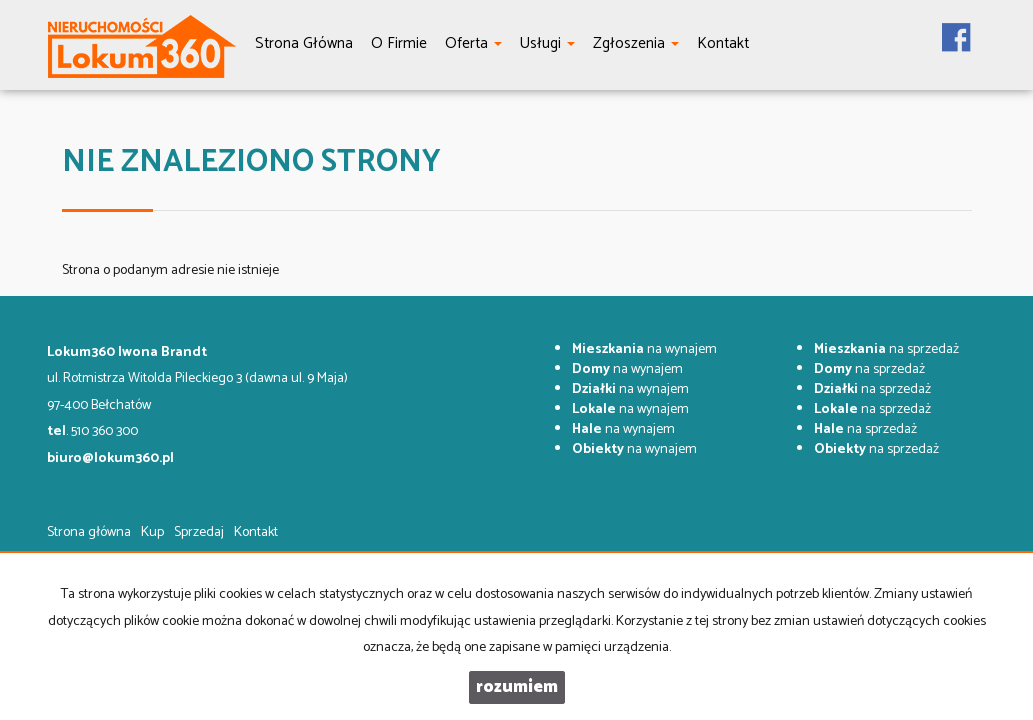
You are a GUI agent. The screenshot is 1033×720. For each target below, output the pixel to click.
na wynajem (644, 349)
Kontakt (256, 532)
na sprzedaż (886, 349)
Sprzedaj (199, 532)
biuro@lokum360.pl (110, 458)
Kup (152, 532)
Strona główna (89, 532)
